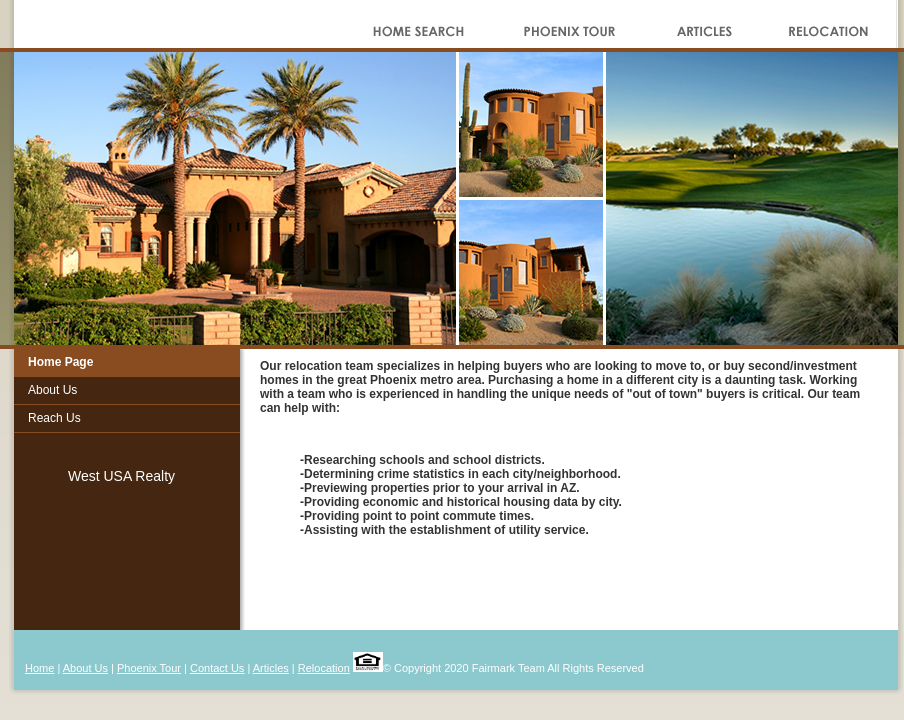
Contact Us (217, 668)
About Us (52, 390)
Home (39, 668)
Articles (271, 668)
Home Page (60, 362)
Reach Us (54, 418)
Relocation (324, 668)
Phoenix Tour (149, 668)
